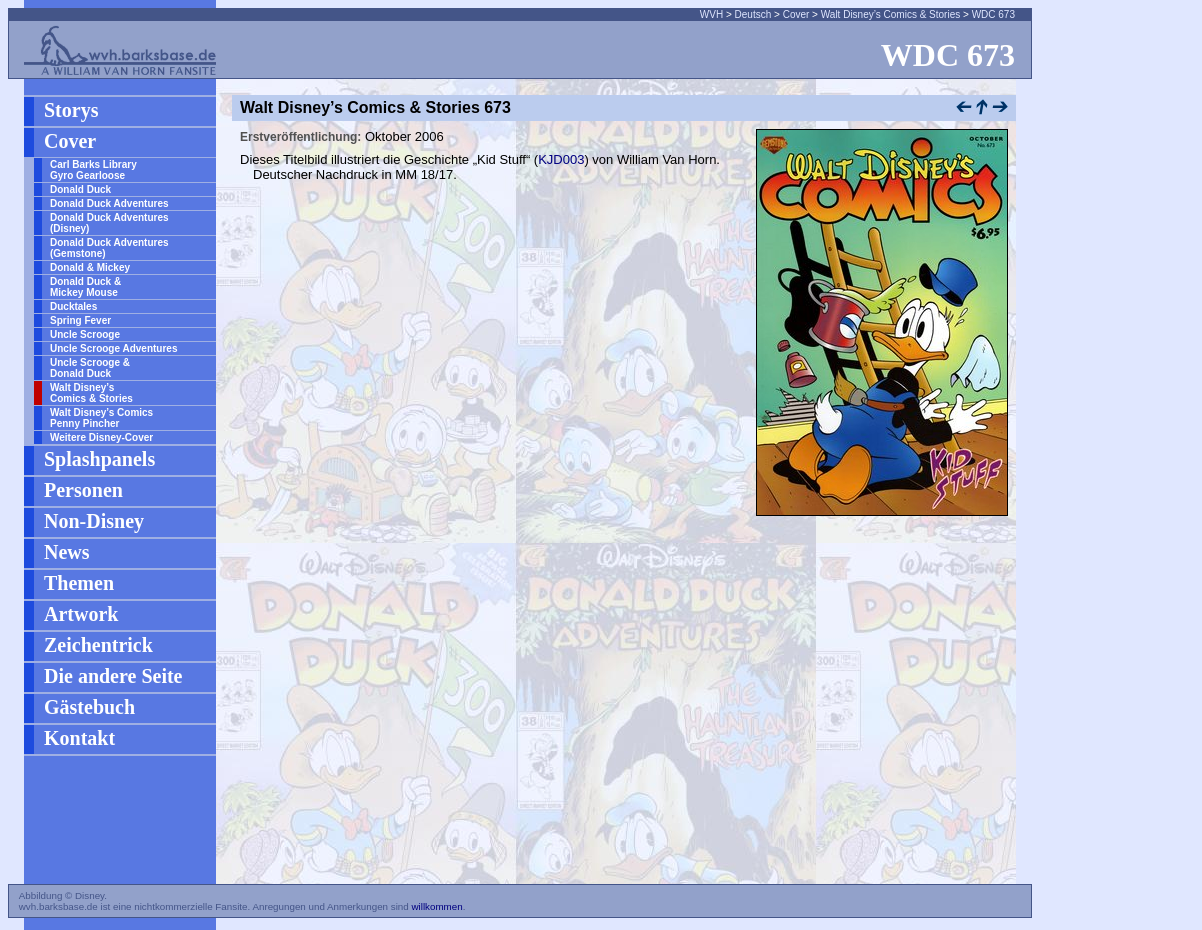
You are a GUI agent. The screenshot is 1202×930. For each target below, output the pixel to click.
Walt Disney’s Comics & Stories (890, 14)
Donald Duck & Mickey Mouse (85, 287)
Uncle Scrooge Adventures (113, 348)
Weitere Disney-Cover (101, 437)
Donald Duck (80, 189)
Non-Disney (94, 521)
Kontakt (79, 738)
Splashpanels (99, 459)
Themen (79, 583)
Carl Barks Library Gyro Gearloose (93, 170)
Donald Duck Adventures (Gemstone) (109, 248)
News (67, 552)
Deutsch (753, 14)
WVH (711, 14)
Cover (796, 14)
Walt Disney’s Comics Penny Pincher (101, 418)
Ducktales (73, 306)
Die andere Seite (113, 676)
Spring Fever (80, 320)
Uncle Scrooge (85, 334)
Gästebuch (89, 707)
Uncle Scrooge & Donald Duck (90, 368)
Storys (71, 110)
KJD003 (561, 159)
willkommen (436, 906)
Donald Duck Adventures (109, 203)
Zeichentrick (98, 645)
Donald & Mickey (90, 267)
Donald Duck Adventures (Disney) (109, 223)
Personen (83, 490)
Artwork (81, 614)
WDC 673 (993, 14)
